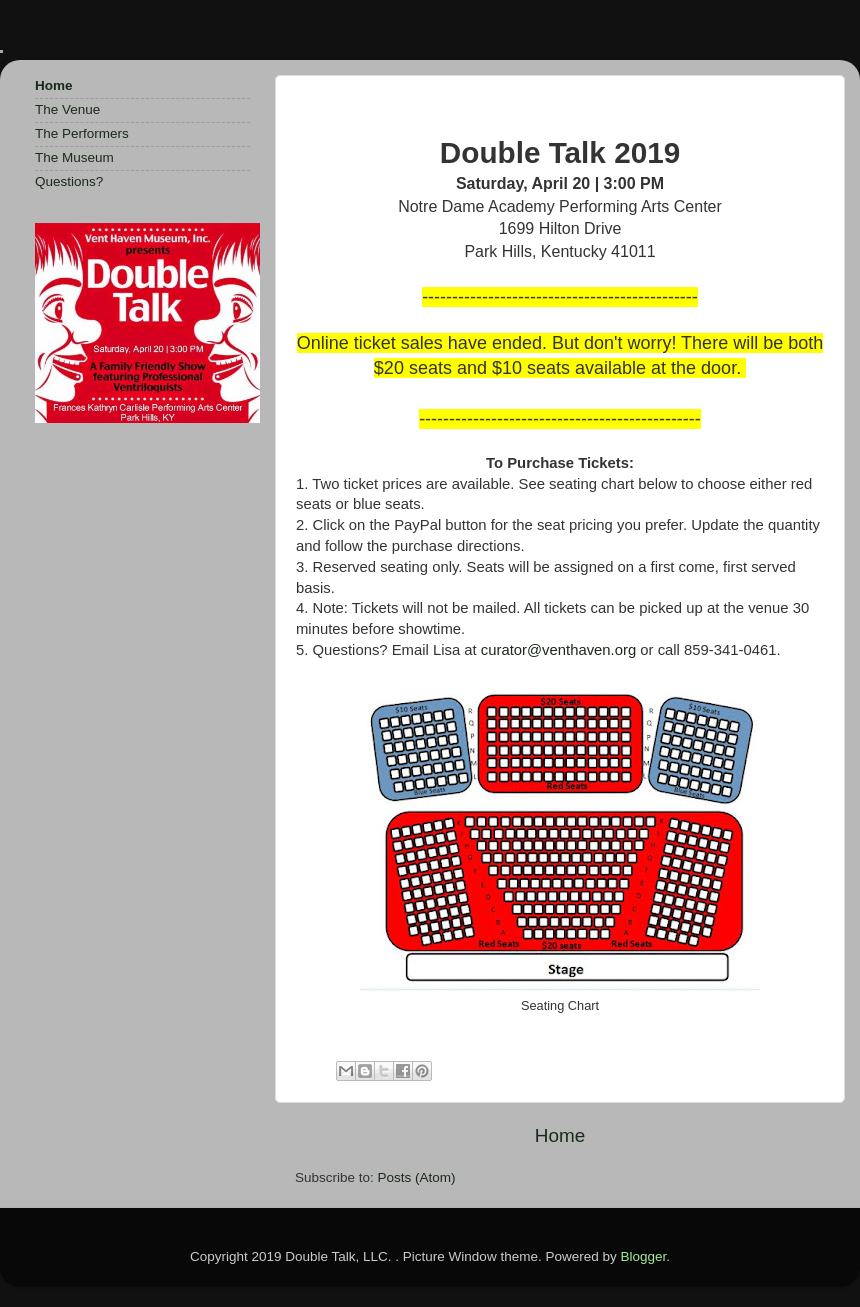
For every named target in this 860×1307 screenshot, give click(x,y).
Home (560, 1135)
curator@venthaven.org (558, 650)
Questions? (69, 181)
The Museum (74, 157)
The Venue (67, 109)
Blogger (643, 1256)
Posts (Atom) (417, 1177)
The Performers (82, 133)
